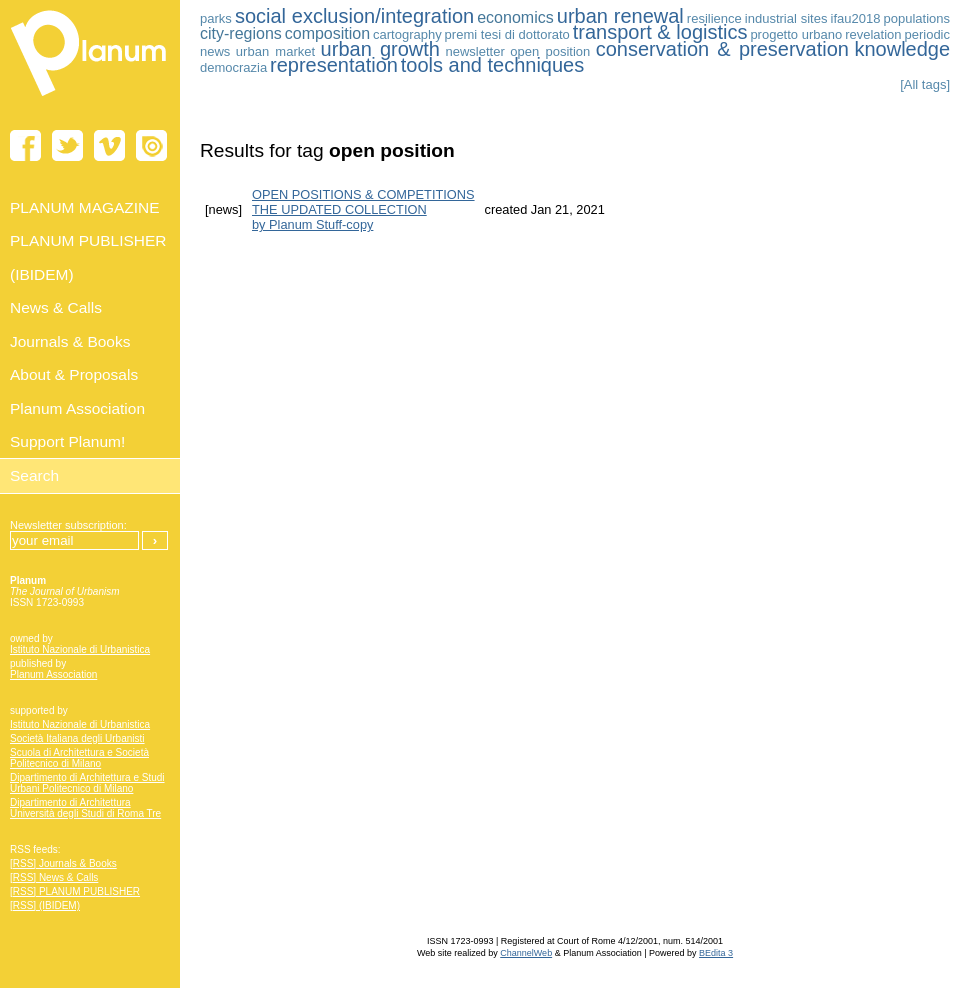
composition (327, 33)
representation (334, 65)
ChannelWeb (526, 953)
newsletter (475, 51)
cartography (407, 34)
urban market (275, 51)
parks (216, 18)
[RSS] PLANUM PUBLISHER (75, 891)
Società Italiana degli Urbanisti (77, 738)
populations (917, 18)
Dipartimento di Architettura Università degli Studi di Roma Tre (85, 808)
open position (550, 51)
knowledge (902, 49)
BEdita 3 (716, 953)
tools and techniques (492, 65)
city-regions (241, 33)
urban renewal (620, 16)
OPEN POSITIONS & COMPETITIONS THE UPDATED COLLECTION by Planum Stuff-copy (363, 209)
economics (515, 17)
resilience (714, 18)
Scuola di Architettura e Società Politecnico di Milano (79, 758)
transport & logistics (660, 32)
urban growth (380, 49)
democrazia (233, 67)
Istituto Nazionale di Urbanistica (80, 649)
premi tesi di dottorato (507, 34)
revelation (873, 34)
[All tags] (925, 84)
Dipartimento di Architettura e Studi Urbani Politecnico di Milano (87, 783)
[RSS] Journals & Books (63, 863)
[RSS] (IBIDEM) (45, 905)
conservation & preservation (722, 49)
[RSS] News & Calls (54, 877)
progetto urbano (796, 34)
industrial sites (786, 18)
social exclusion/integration (354, 16)
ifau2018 (856, 18)
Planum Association (53, 674)
